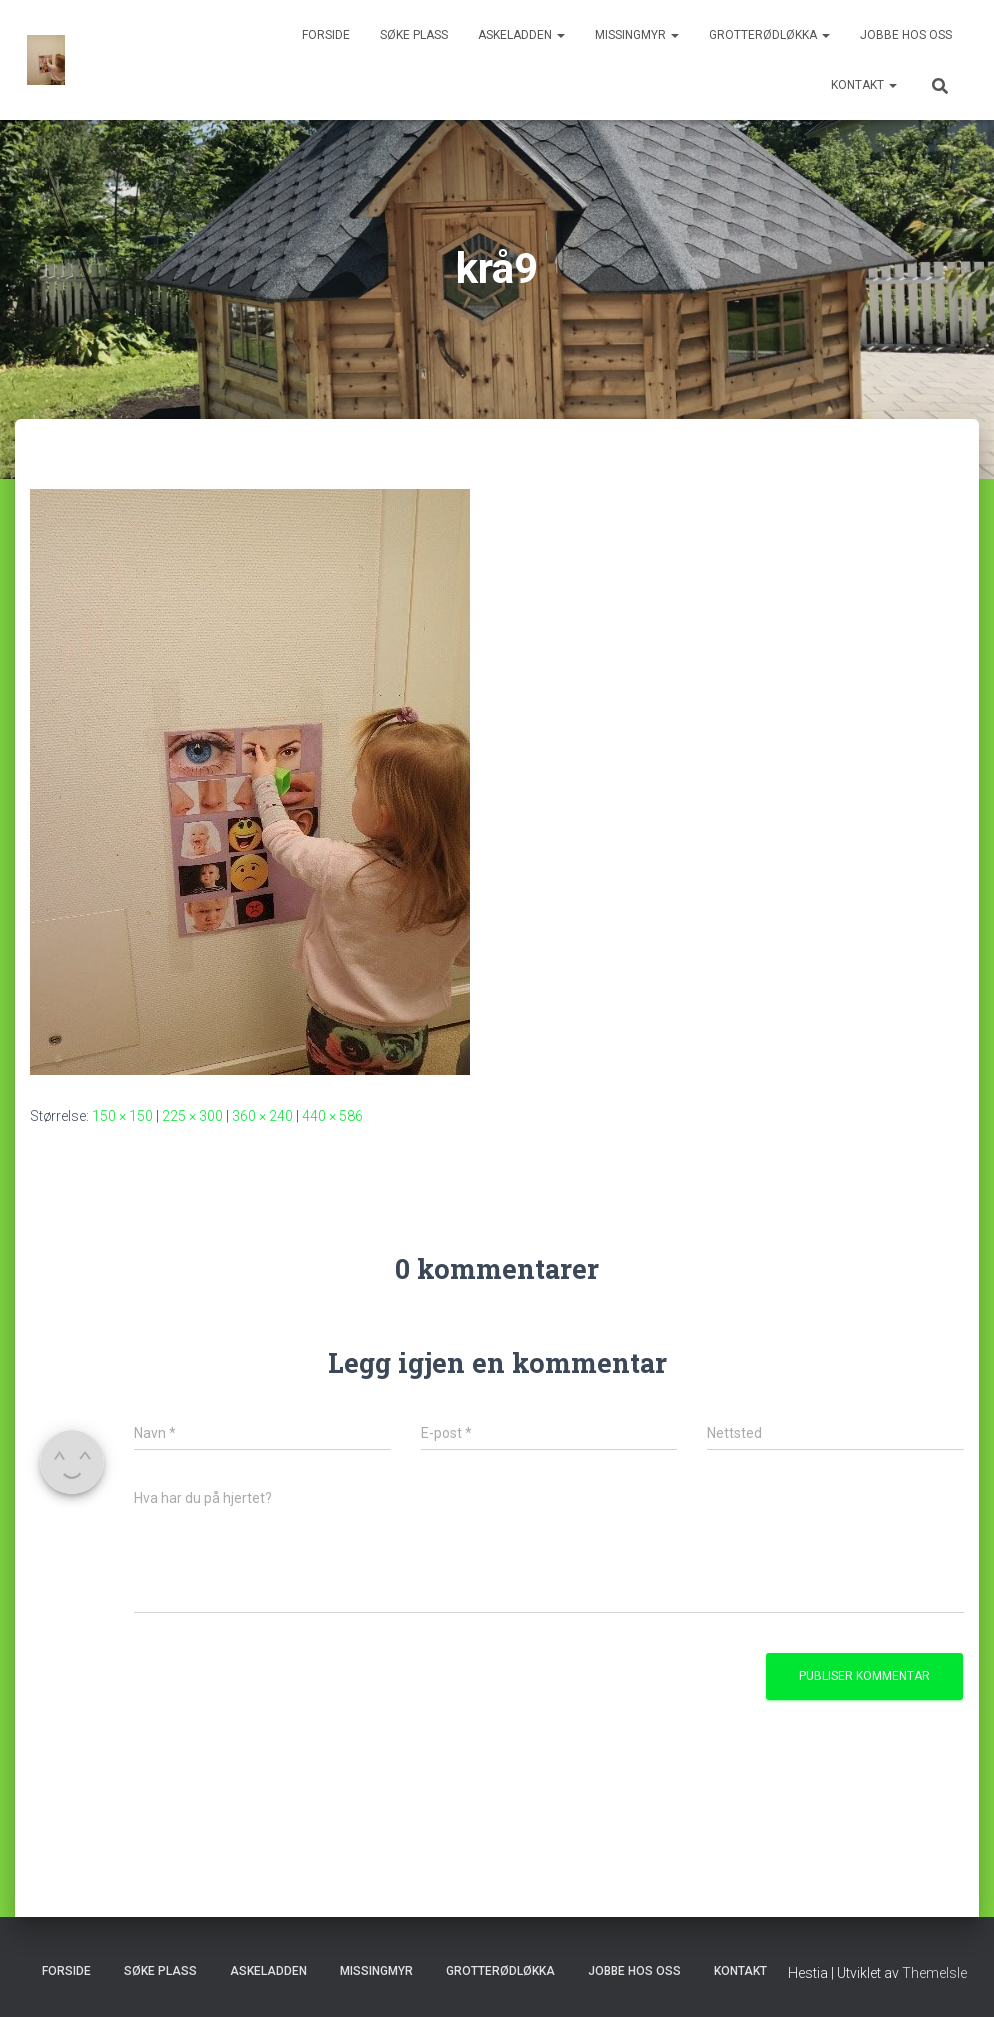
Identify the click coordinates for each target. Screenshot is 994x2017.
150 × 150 (122, 1116)
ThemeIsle (934, 1973)
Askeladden (521, 35)
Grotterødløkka (769, 35)
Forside (326, 35)
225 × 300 (192, 1116)
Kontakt (864, 85)
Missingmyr (637, 35)
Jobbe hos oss (906, 35)
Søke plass (414, 35)
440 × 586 (332, 1116)
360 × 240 (262, 1116)
